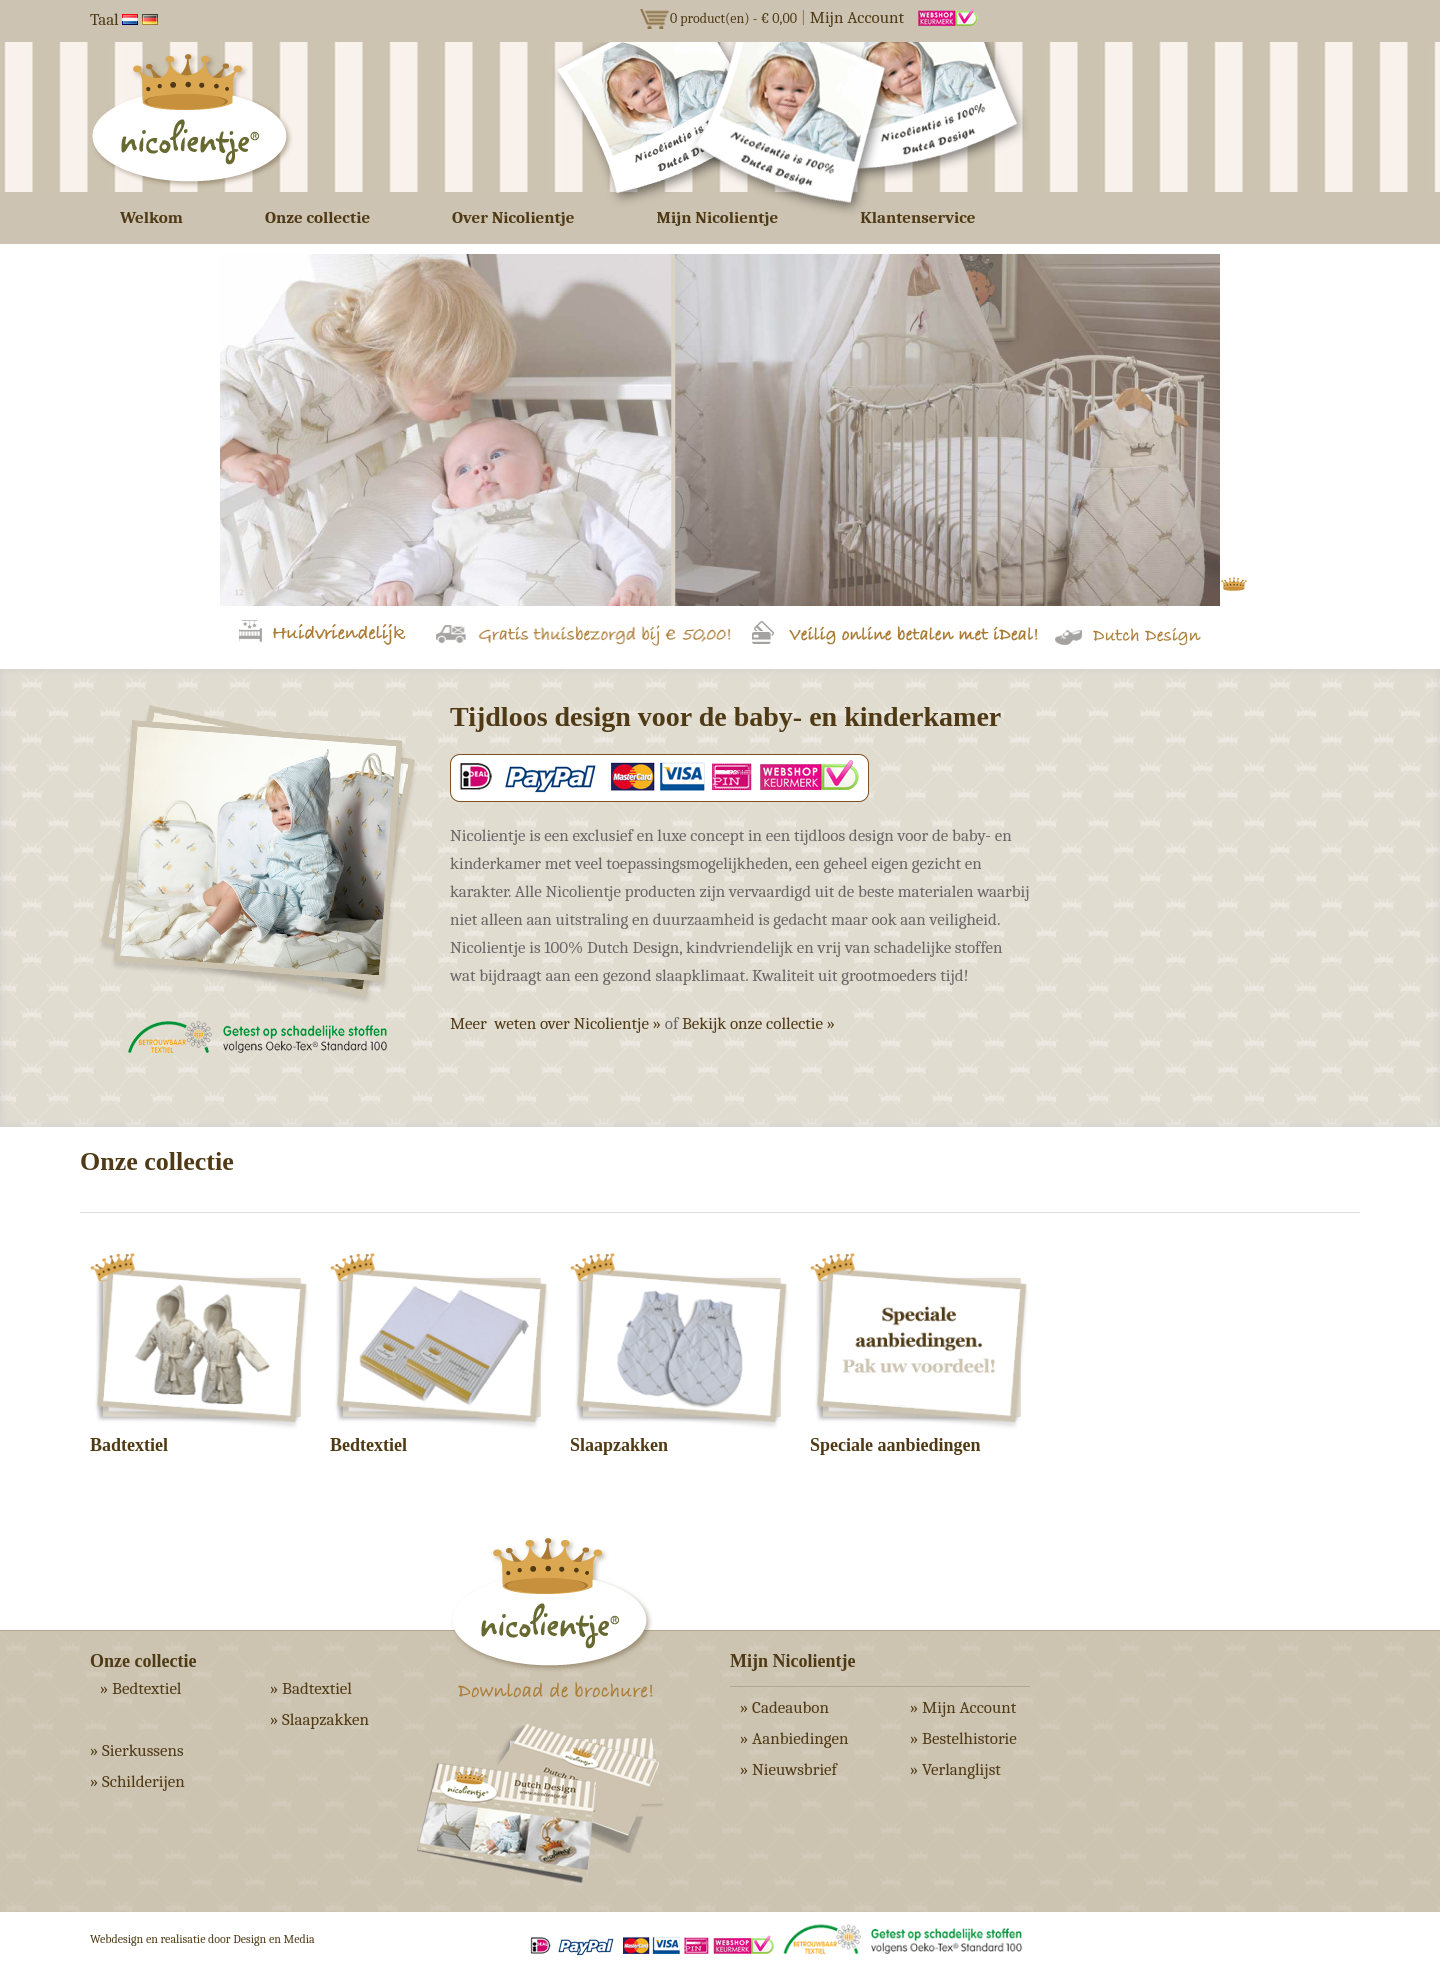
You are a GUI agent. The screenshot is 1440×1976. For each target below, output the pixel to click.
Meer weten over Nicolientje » (555, 1023)
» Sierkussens (137, 1750)
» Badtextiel (311, 1688)
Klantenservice (917, 217)
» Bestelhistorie (963, 1738)
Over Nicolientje (513, 217)
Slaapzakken (619, 1445)
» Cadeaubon (784, 1707)
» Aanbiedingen (794, 1738)
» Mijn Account (963, 1707)
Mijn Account (857, 17)
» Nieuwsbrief (788, 1769)
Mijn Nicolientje (718, 217)
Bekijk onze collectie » (758, 1023)
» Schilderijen (137, 1781)
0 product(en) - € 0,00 (733, 18)
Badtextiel (129, 1445)
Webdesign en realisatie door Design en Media (202, 1939)
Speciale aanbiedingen (895, 1445)
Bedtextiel (368, 1445)
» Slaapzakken (319, 1719)
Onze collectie (317, 217)
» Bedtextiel (140, 1688)
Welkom (151, 217)
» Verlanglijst (955, 1769)
